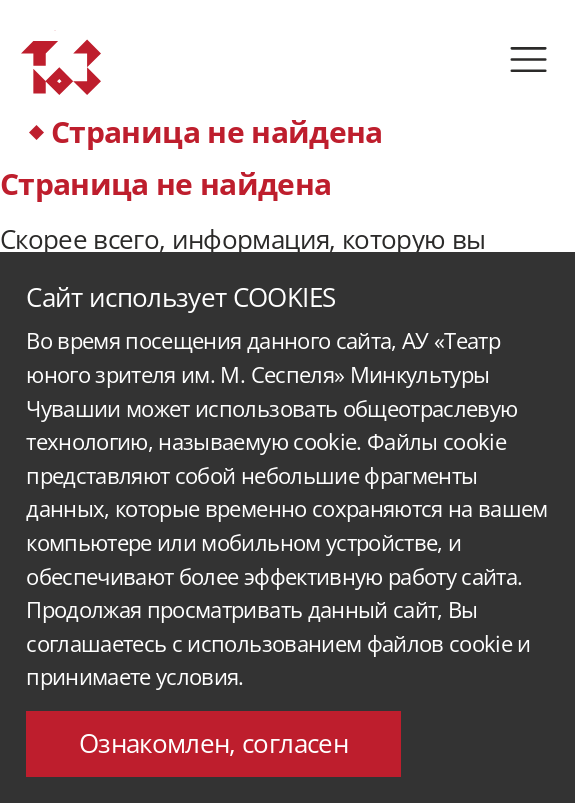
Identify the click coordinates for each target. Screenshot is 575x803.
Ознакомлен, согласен (213, 743)
